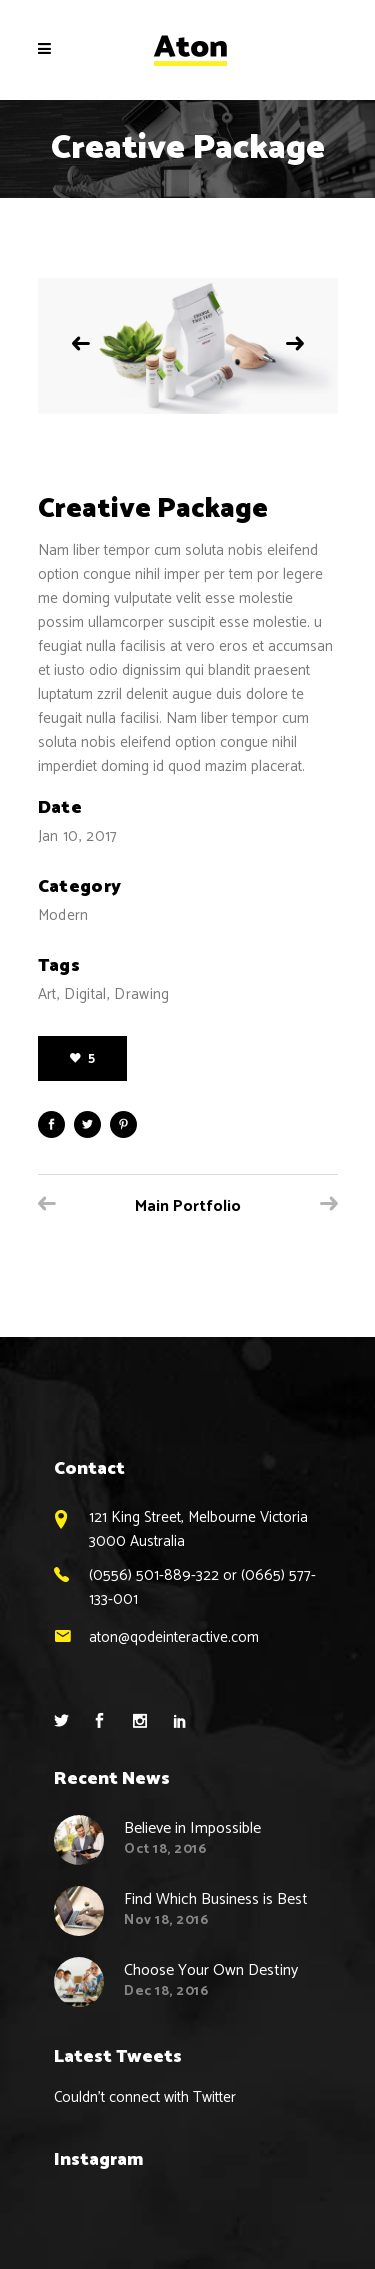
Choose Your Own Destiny (211, 1970)
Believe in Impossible (192, 1828)
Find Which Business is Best (216, 1899)
